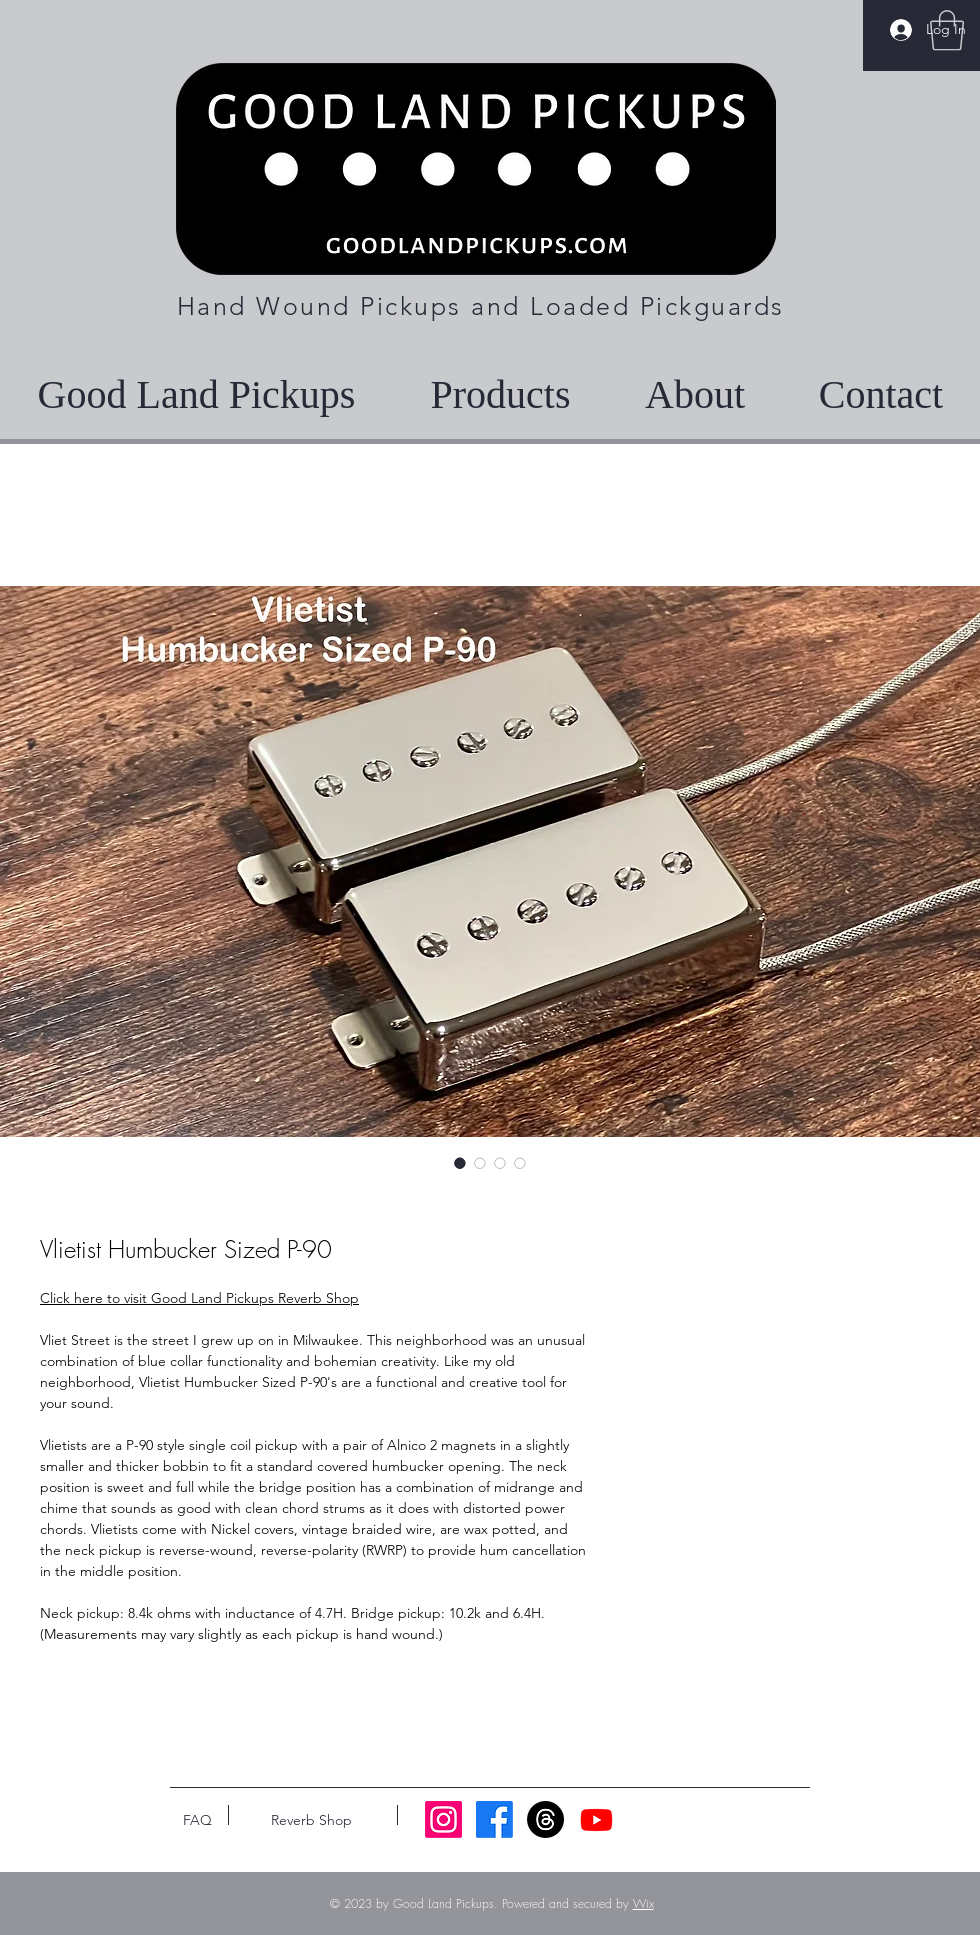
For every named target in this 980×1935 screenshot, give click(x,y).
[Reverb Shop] (311, 1820)
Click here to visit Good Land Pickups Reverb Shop (199, 1298)
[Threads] (545, 1819)
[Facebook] (494, 1819)
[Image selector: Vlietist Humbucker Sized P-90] (460, 1163)
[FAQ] (197, 1820)
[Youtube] (596, 1819)
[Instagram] (443, 1819)
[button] (947, 30)
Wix (643, 1903)
